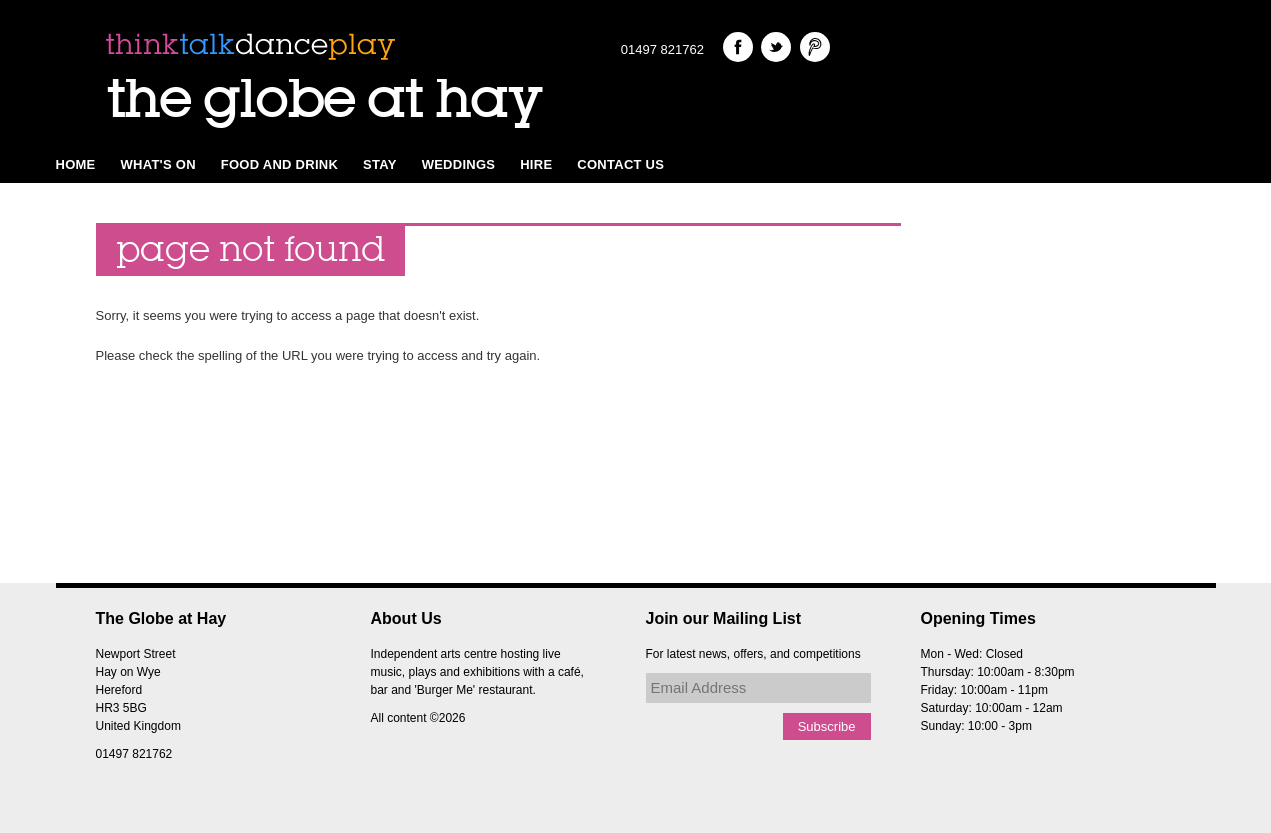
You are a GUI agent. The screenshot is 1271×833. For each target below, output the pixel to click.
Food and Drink (279, 164)
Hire (536, 164)
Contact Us (620, 164)
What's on (158, 164)
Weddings (459, 164)
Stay (380, 164)
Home (76, 164)
